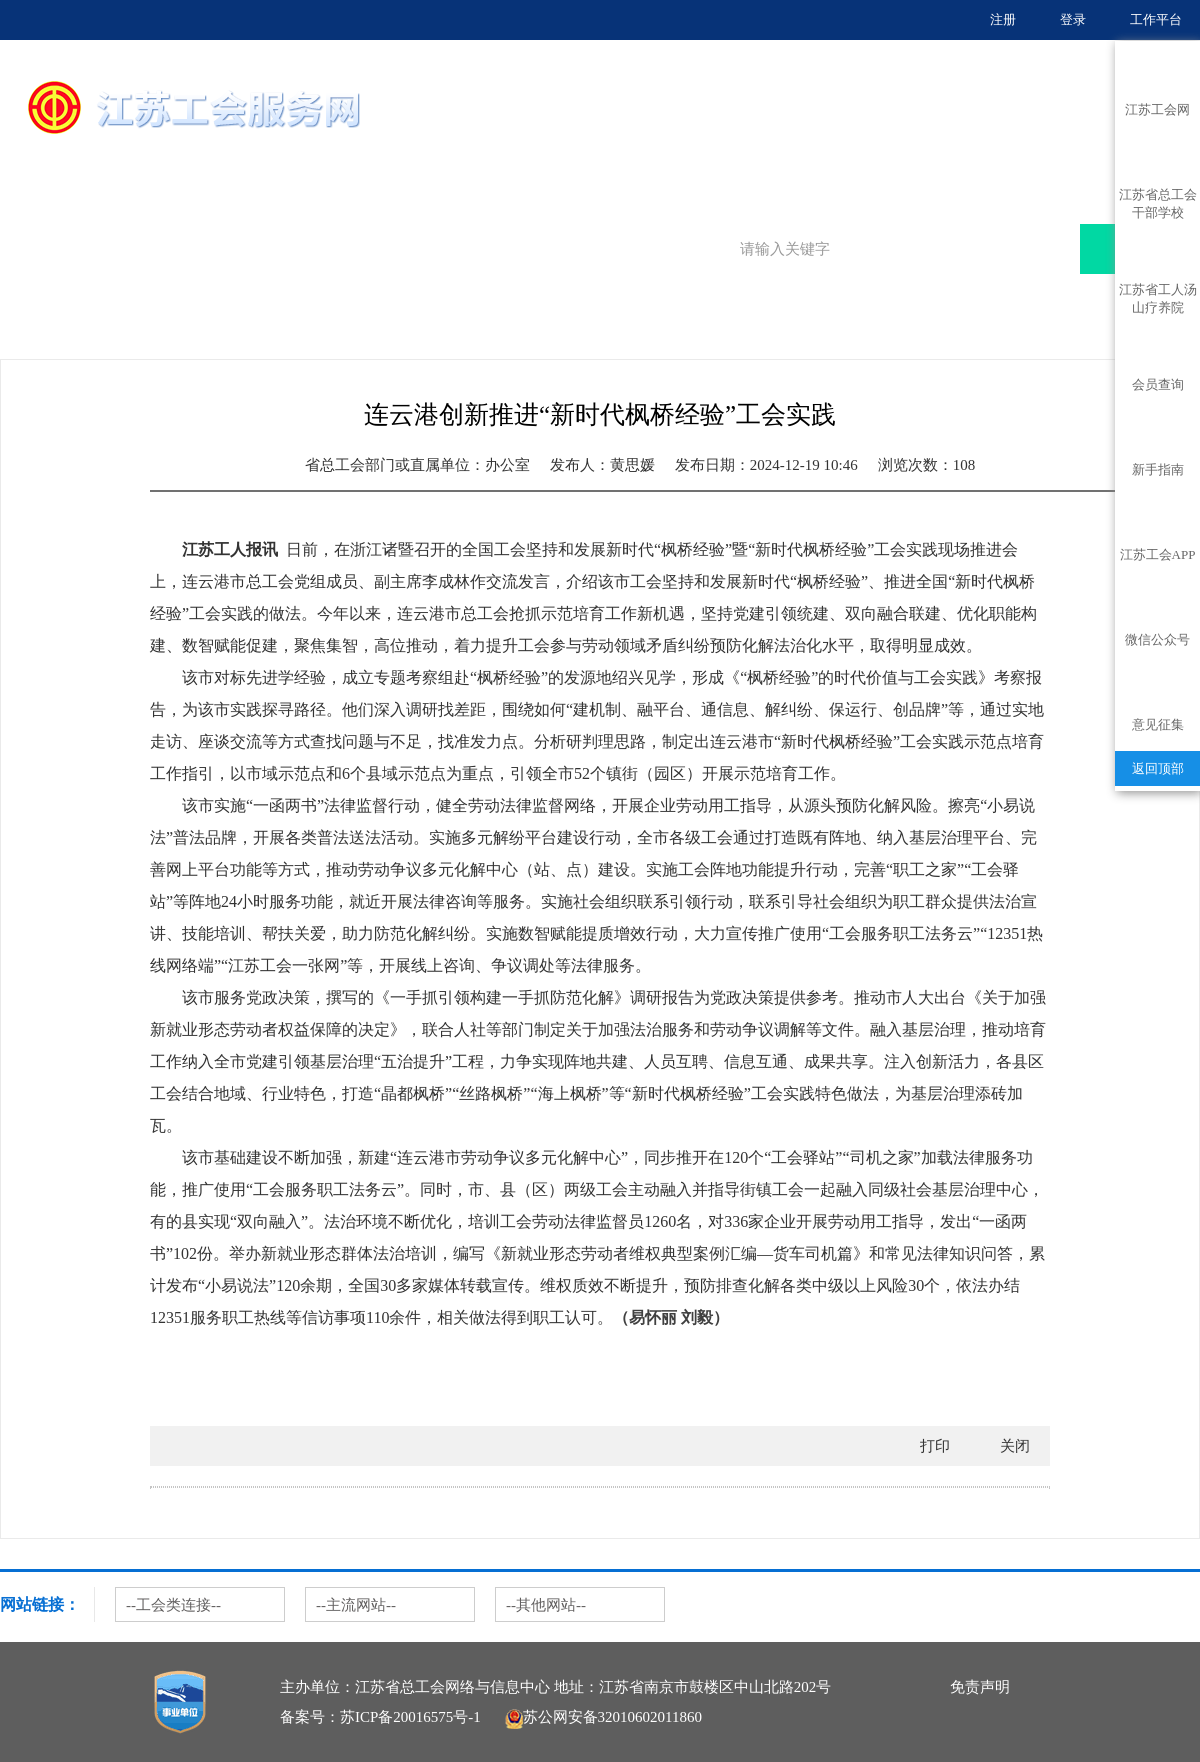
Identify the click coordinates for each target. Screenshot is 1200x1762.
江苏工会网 (1157, 109)
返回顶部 (1158, 768)
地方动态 (165, 338)
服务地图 (812, 145)
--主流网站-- (356, 1605)
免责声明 (980, 1687)
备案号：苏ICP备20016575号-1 (380, 1717)
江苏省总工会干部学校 (1158, 199)
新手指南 (1158, 469)
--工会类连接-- (173, 1605)
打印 (935, 1446)
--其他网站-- (546, 1605)
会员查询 (1158, 384)
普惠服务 (1035, 145)
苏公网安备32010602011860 (603, 1717)
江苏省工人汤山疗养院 (1158, 294)
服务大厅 (700, 145)
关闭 (1015, 1446)
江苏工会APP (1158, 554)
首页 (588, 145)
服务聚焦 (923, 145)
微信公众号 (1157, 639)
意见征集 (1158, 724)
